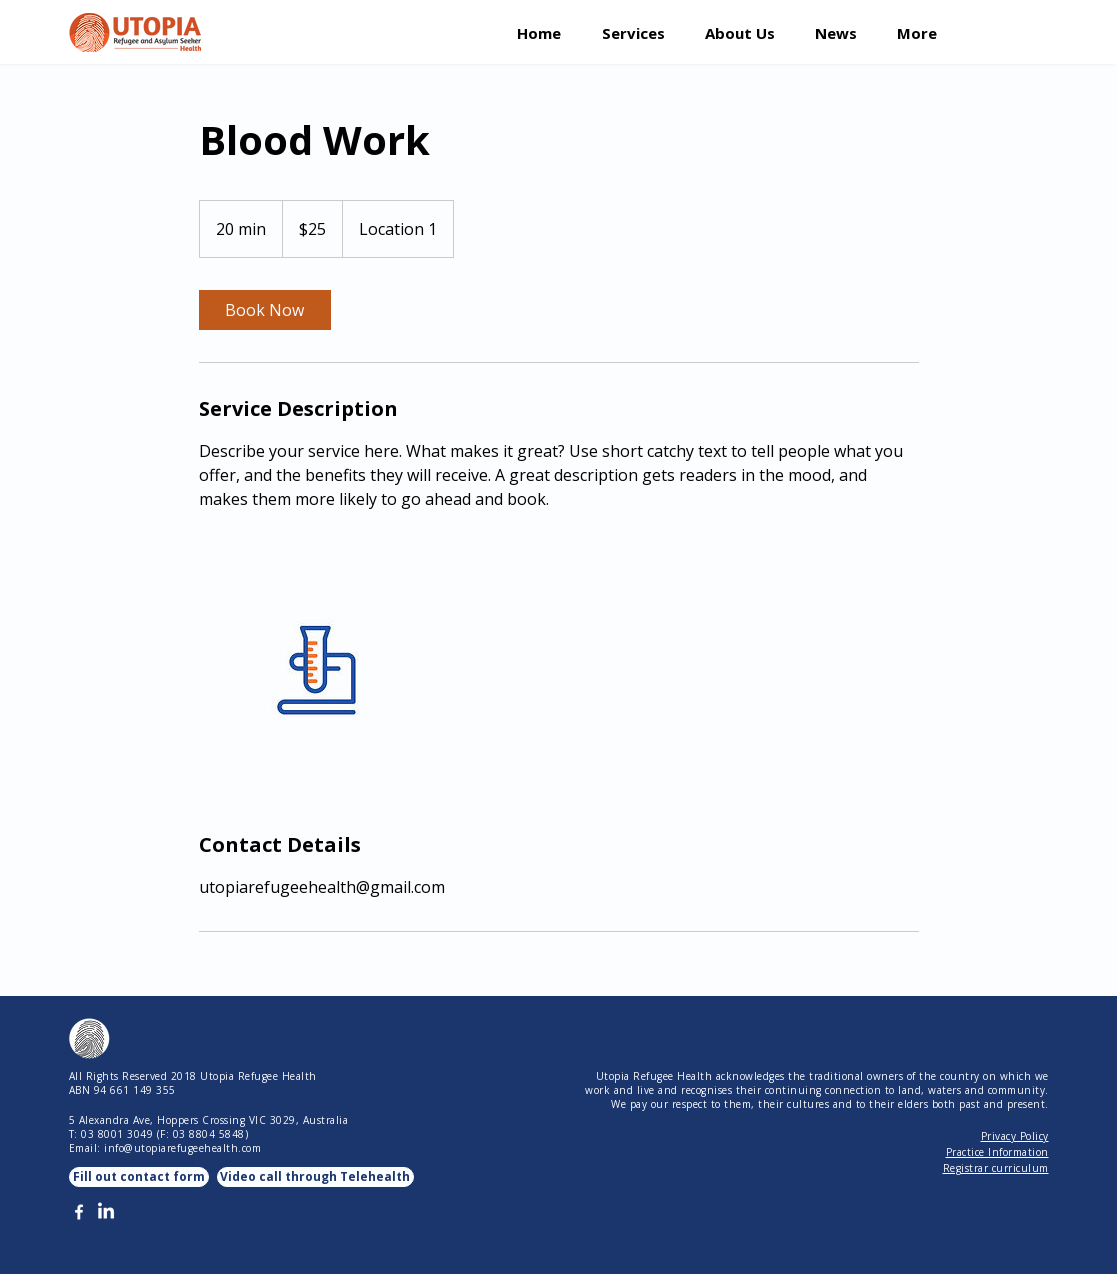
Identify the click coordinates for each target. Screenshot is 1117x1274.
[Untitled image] (315, 671)
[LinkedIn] (106, 1212)
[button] (638, 31)
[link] (265, 310)
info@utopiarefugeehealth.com (182, 1148)
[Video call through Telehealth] (315, 1177)
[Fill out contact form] (139, 1177)
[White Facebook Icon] (79, 1212)
